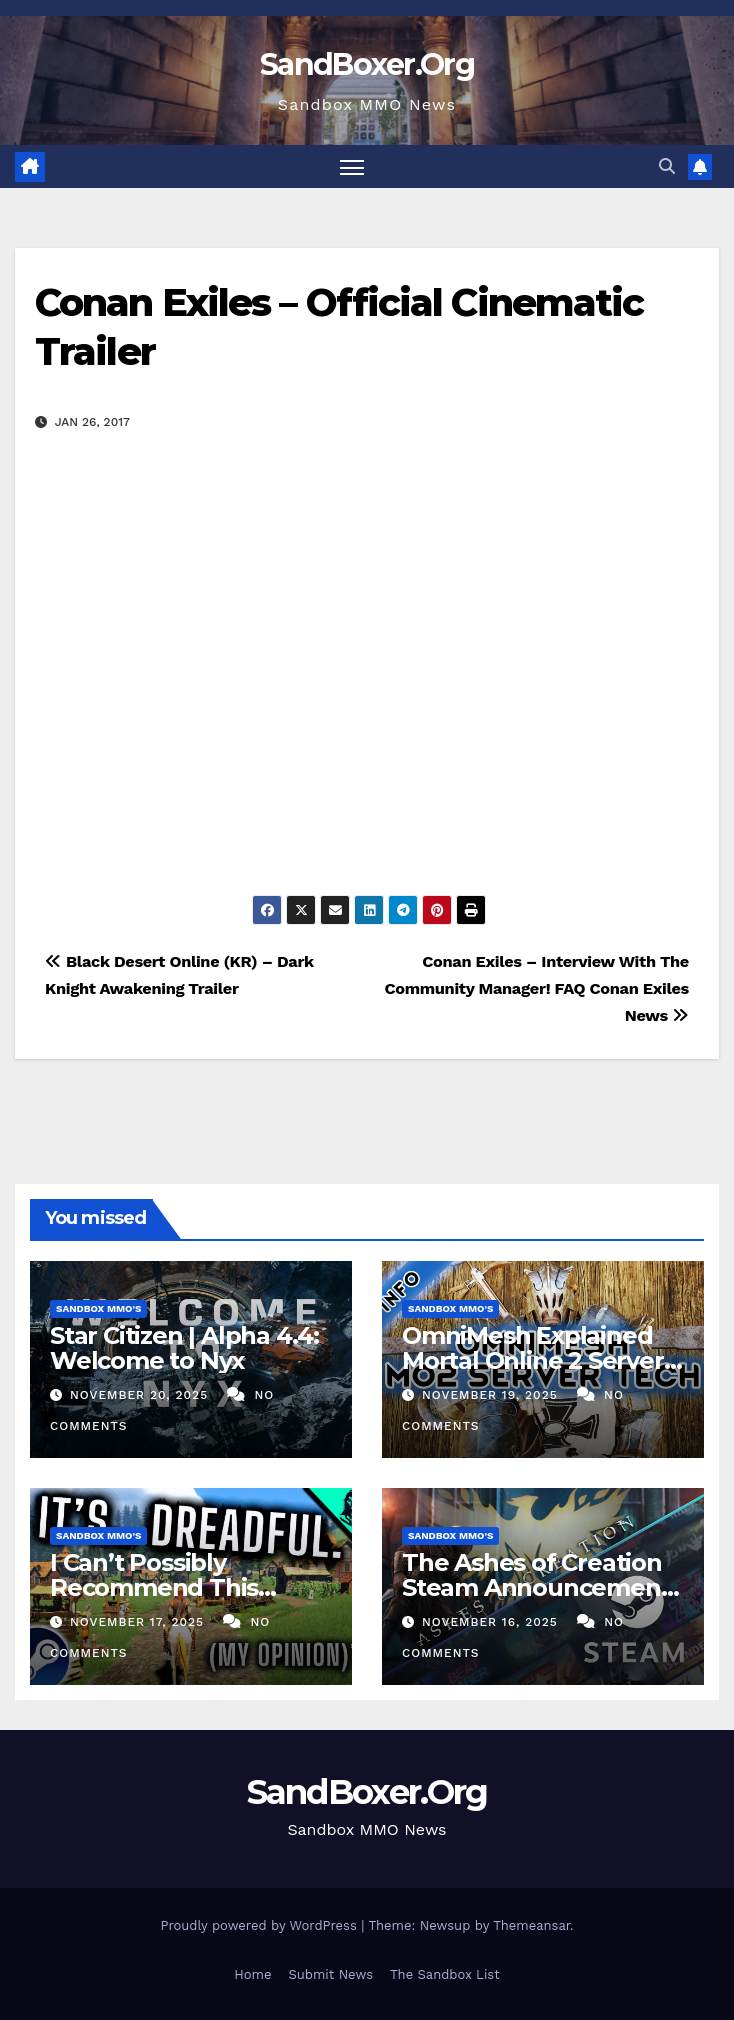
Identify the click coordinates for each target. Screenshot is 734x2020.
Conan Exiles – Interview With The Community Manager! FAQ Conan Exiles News (537, 988)
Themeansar (531, 1925)
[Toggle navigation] (352, 166)
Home (252, 1974)
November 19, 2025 (492, 1395)
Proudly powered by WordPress (260, 1925)
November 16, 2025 (492, 1622)
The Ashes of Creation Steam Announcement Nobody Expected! (536, 1587)
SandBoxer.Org (367, 64)
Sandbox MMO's (98, 1308)
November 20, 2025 (141, 1395)
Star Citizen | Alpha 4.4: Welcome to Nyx (184, 1348)
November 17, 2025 (139, 1622)
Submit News (330, 1974)
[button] (667, 166)
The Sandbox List (445, 1974)
